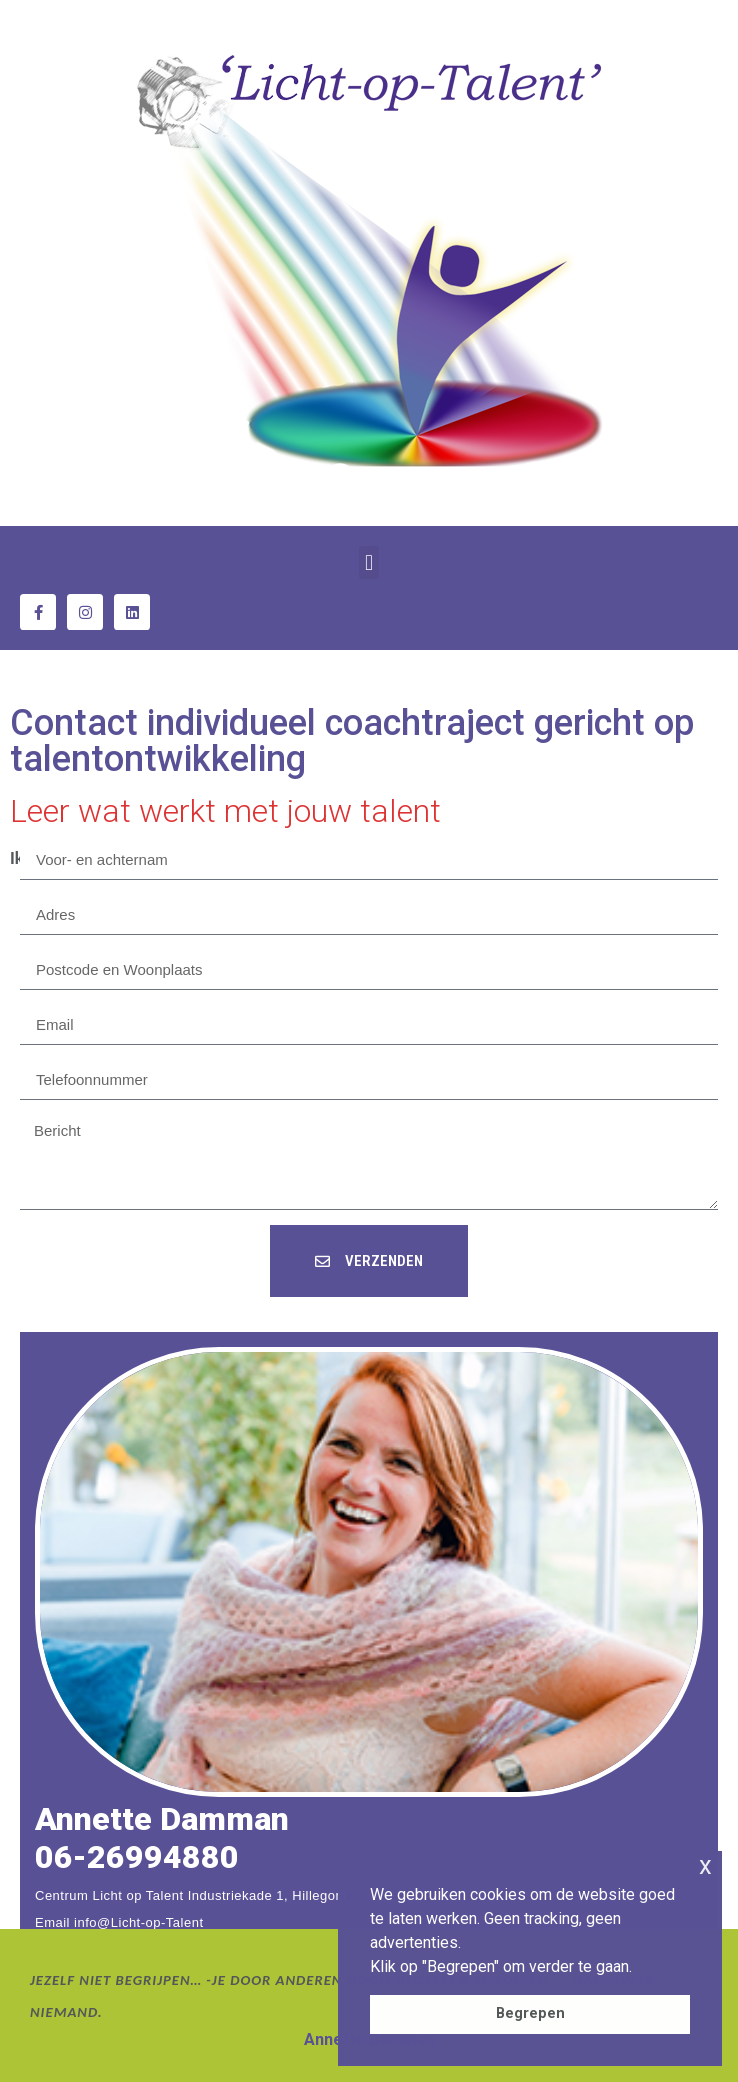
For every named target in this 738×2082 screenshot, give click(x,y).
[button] (368, 562)
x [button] (705, 1865)
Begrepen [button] (530, 2013)
